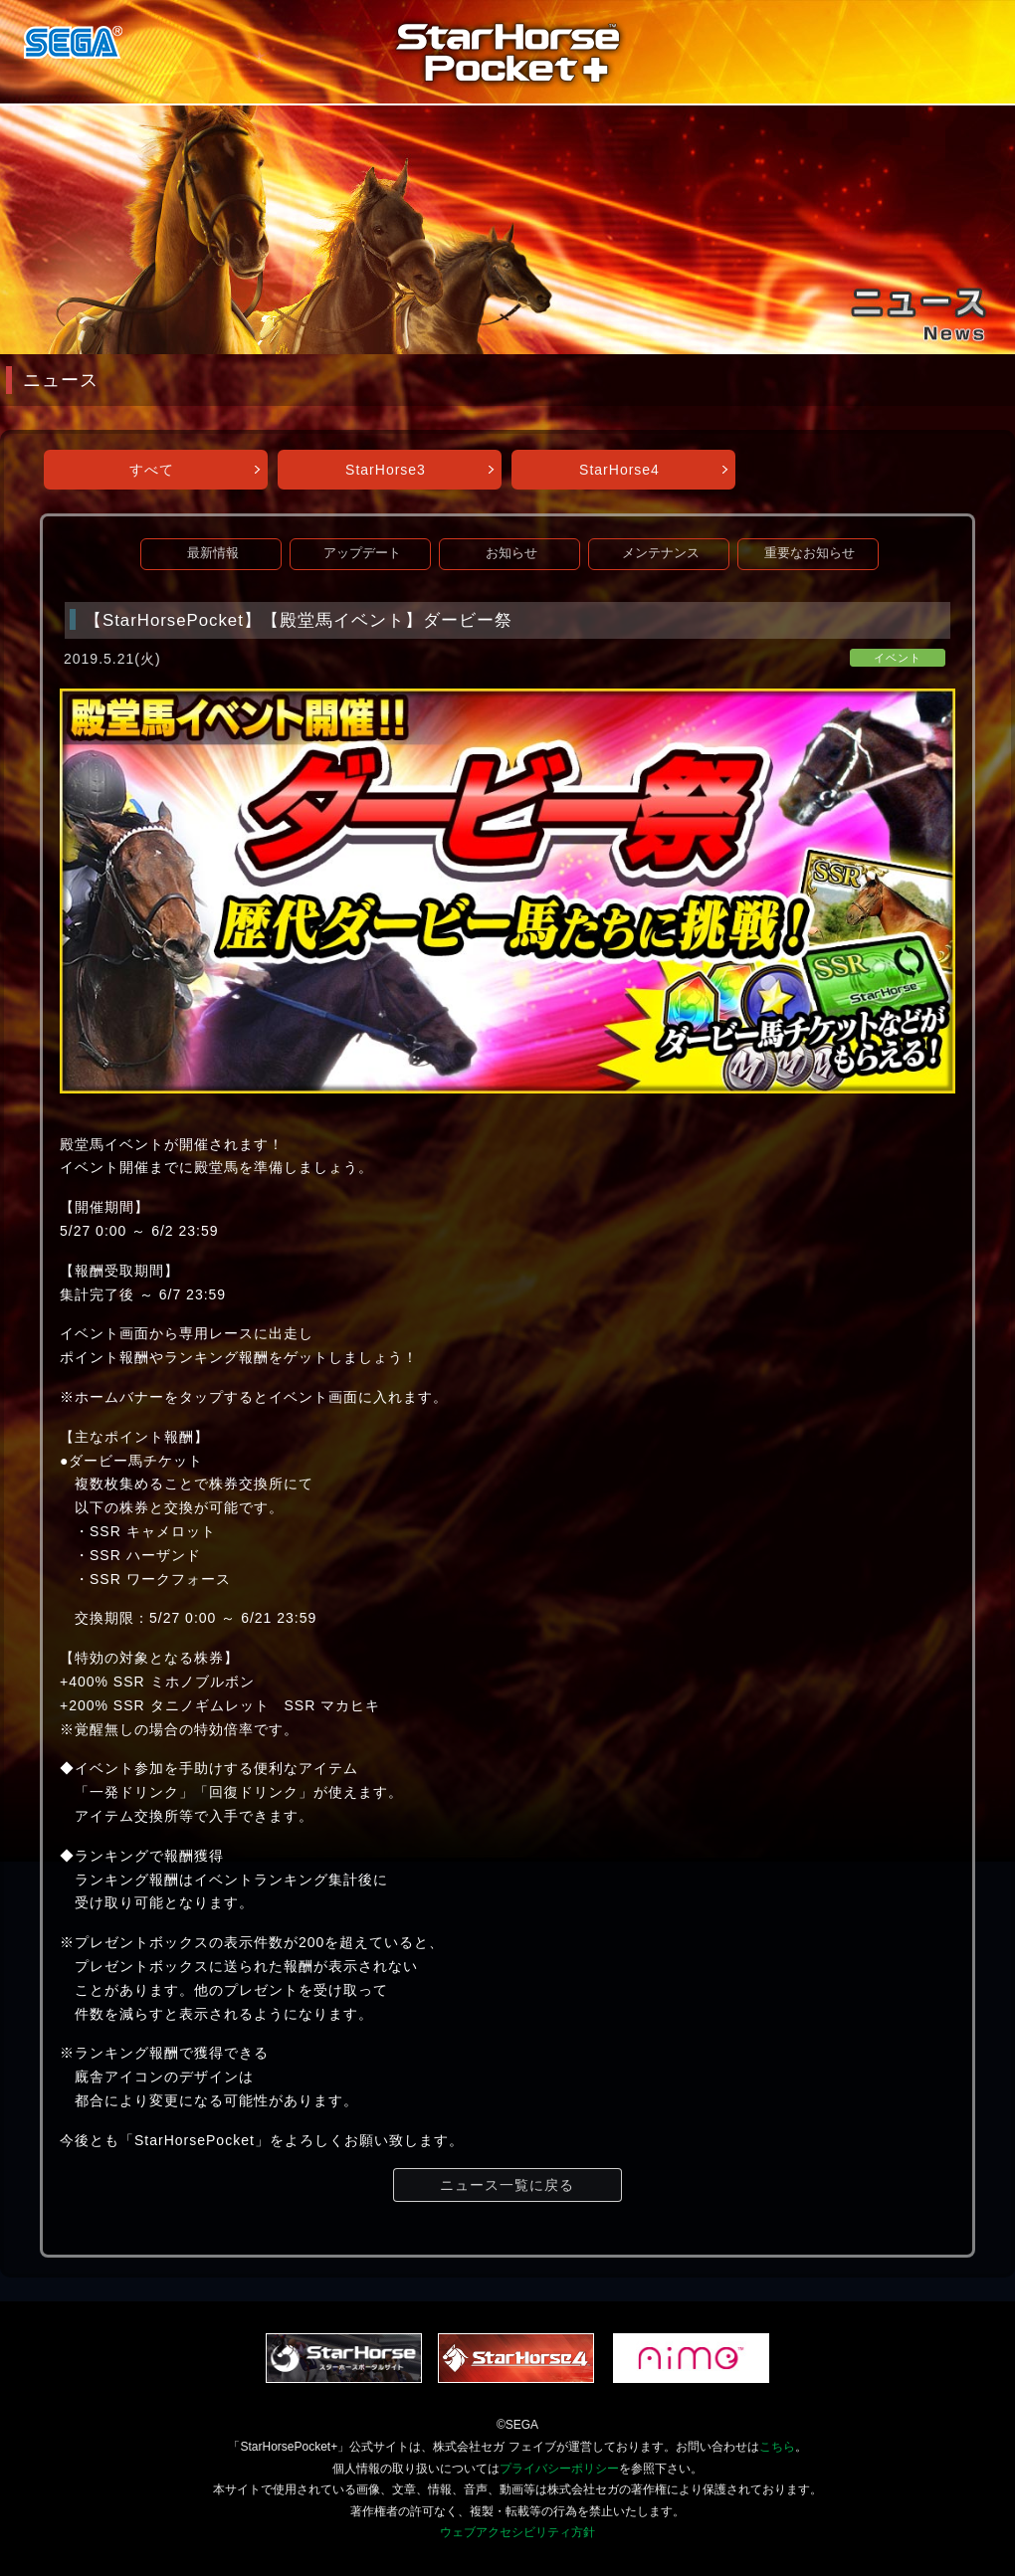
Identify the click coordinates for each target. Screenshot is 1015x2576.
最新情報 (213, 553)
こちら (777, 2447)
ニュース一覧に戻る (507, 2185)
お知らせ (511, 553)
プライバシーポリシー (559, 2469)
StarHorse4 (619, 470)
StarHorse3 (385, 470)
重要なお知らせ (809, 553)
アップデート (362, 553)
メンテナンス (661, 553)
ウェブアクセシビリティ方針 (517, 2532)
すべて (151, 470)
